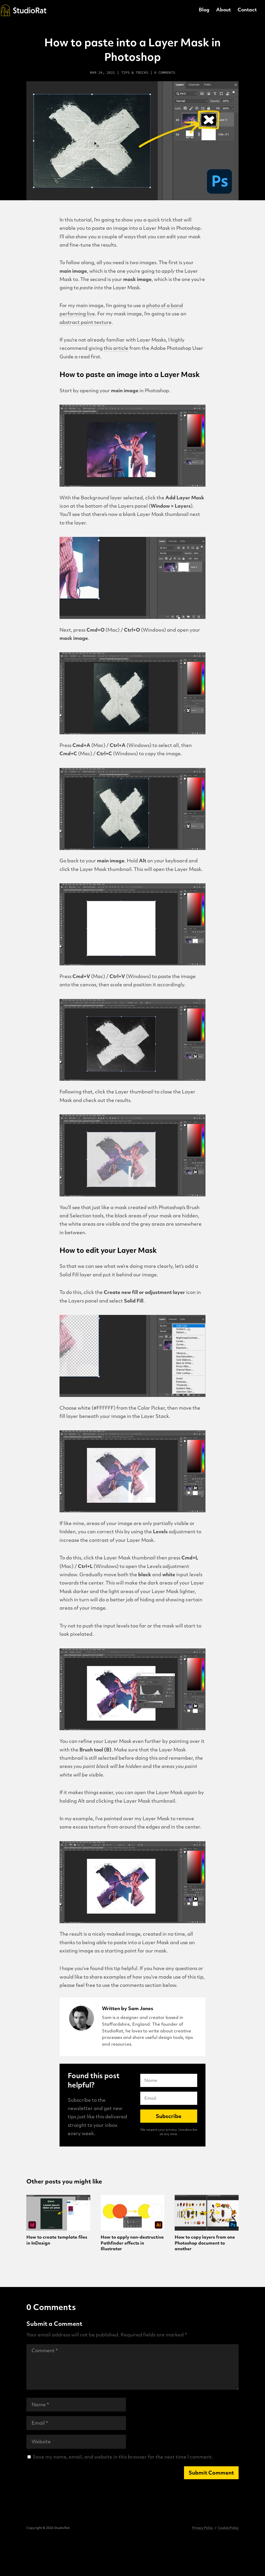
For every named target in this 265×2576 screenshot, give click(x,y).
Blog (204, 11)
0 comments (164, 72)
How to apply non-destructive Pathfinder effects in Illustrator (132, 2243)
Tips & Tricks (134, 72)
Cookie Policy (228, 2528)
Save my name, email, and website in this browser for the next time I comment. (123, 2457)
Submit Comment (211, 2473)
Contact (247, 11)
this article (116, 348)
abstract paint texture (86, 322)
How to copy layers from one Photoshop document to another (205, 2243)
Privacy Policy (202, 2528)
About (223, 11)
